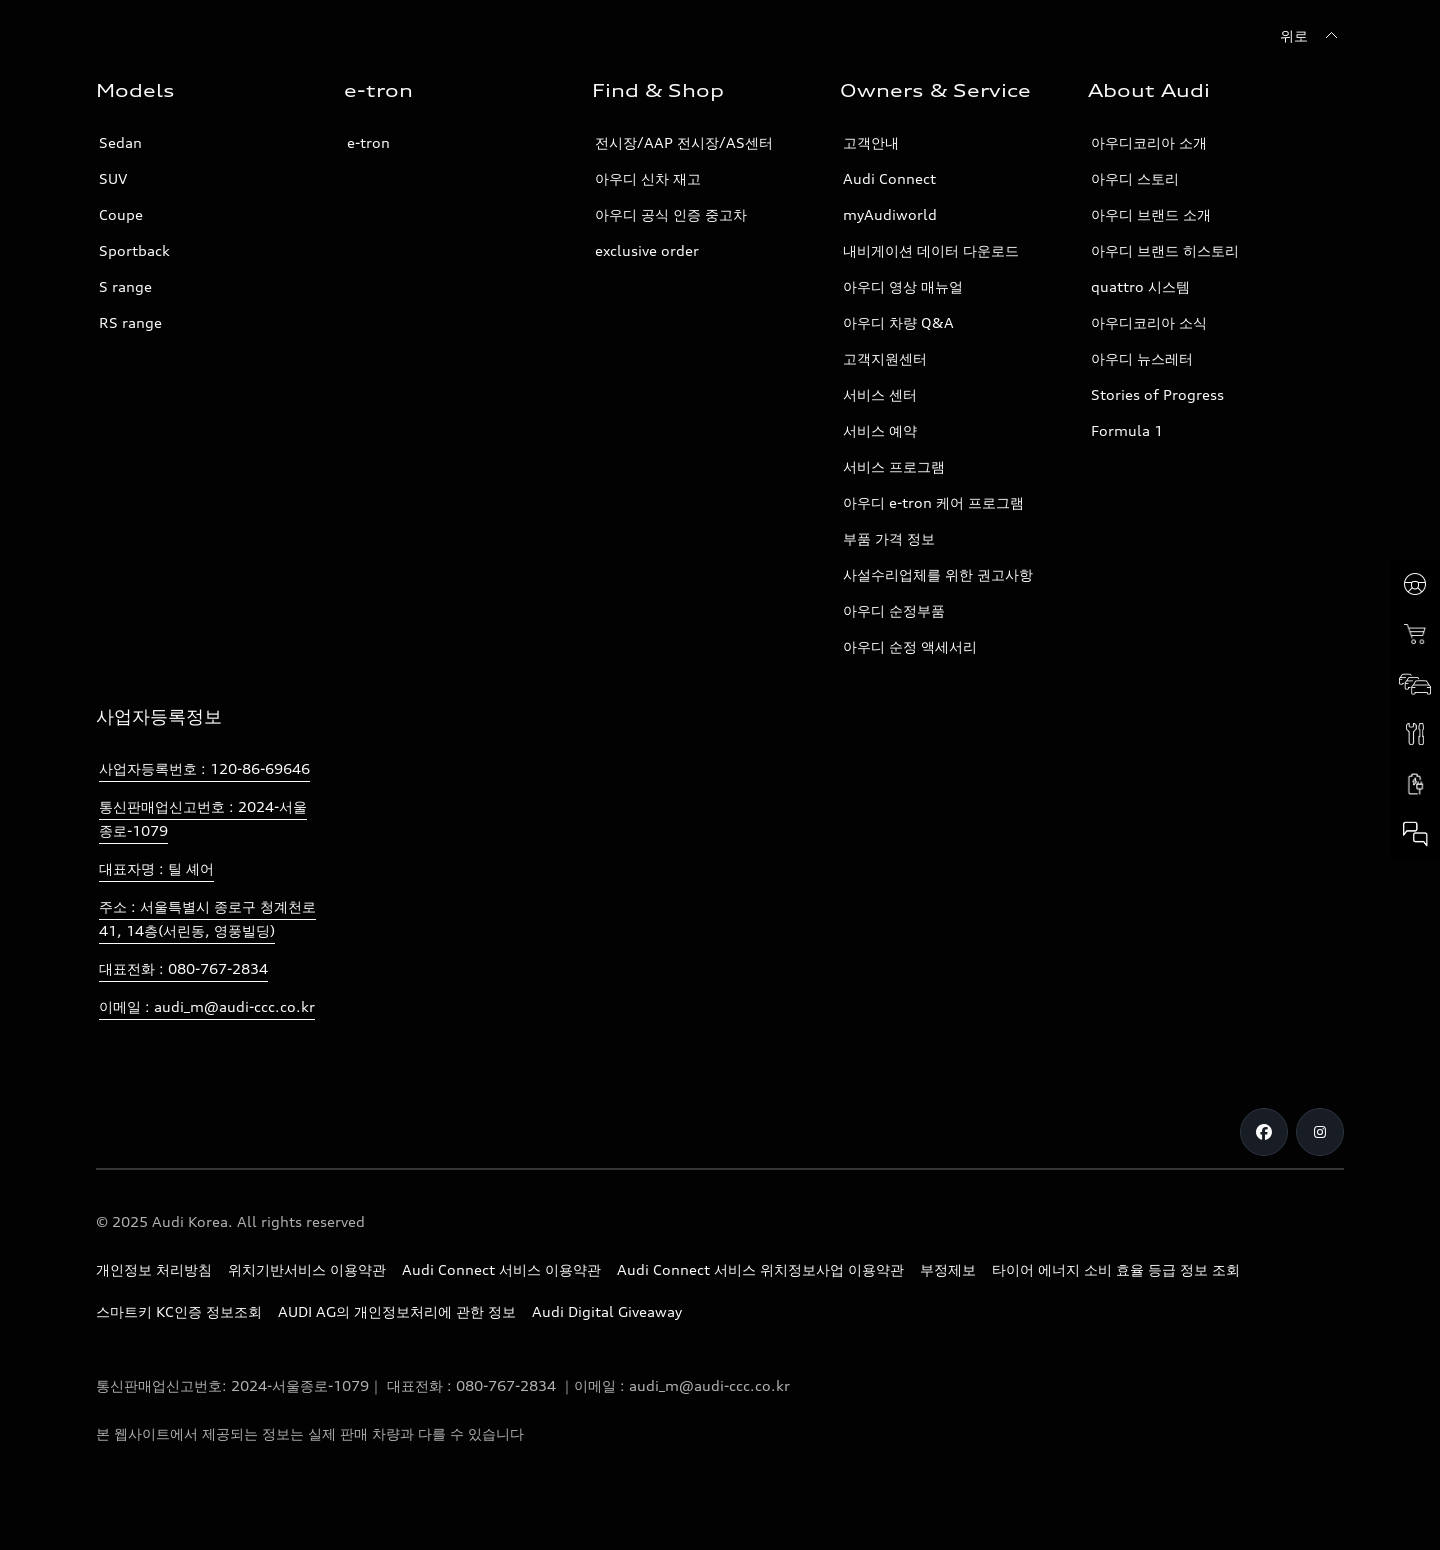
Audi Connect (889, 178)
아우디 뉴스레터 (1142, 358)
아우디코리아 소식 (1149, 322)
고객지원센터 (885, 358)
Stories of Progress (1157, 394)
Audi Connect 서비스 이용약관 (501, 1269)
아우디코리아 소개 (1149, 142)
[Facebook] (1264, 1132)
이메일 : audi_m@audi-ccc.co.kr (207, 1006)
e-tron (368, 142)
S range (125, 286)
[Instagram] (1320, 1132)
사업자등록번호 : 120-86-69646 (204, 768)
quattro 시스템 (1140, 286)
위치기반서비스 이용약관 (307, 1269)
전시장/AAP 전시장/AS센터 (684, 142)
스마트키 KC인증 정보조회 (179, 1311)
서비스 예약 (880, 430)
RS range (130, 322)
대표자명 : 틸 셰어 (156, 868)
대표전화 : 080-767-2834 (183, 968)
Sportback (134, 250)
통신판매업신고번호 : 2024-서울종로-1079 (203, 818)
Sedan (120, 142)
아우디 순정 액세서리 (910, 646)
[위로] (1312, 36)
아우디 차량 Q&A (898, 322)
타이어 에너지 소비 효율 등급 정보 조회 (1116, 1269)
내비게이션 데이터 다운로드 (931, 250)
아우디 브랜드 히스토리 (1165, 250)
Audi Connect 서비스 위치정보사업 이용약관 (760, 1269)
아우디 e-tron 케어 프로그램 (933, 502)
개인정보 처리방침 (154, 1269)
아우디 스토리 (1135, 178)
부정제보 (948, 1269)
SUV (113, 178)
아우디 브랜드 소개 (1151, 214)
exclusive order (647, 250)
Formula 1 (1127, 430)
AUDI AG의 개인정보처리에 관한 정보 (397, 1311)
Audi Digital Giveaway (607, 1311)
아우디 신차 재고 (648, 178)
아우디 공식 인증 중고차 (671, 214)
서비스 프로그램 (894, 466)
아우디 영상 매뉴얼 (903, 286)
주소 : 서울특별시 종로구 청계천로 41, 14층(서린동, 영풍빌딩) (207, 918)
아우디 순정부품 (894, 610)
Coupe (121, 214)
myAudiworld (890, 214)
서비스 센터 (880, 394)
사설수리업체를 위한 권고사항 (938, 574)
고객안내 (871, 142)
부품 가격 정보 (889, 538)
